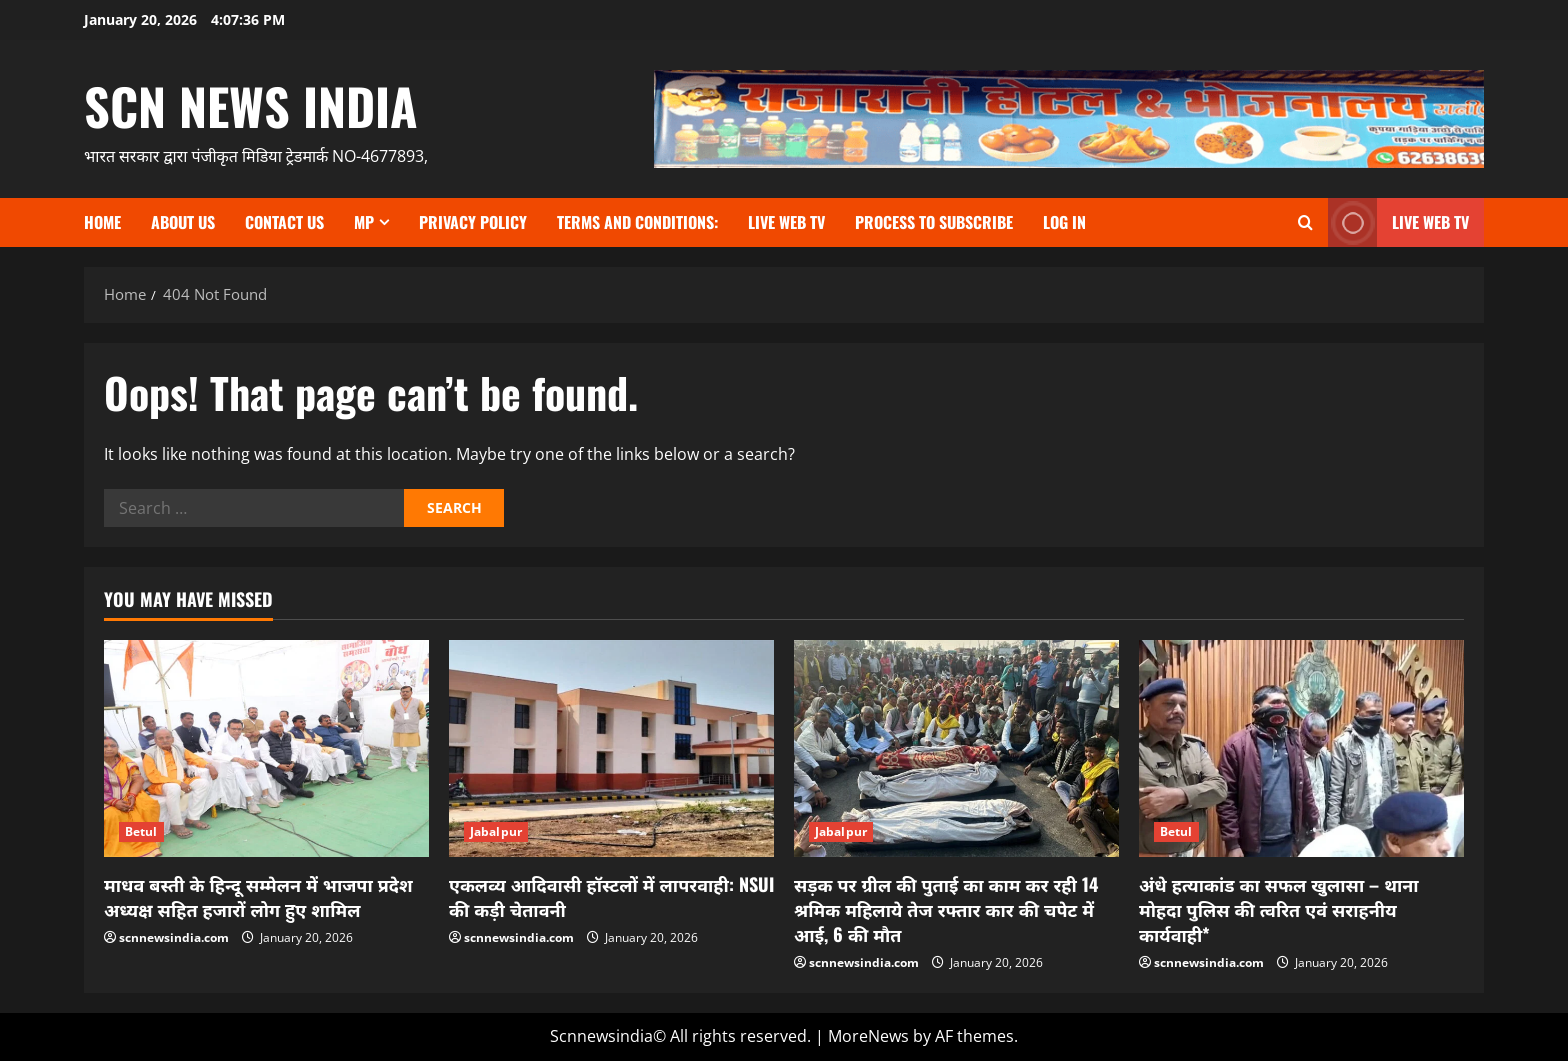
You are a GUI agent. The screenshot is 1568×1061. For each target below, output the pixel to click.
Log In (1064, 222)
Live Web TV (786, 222)
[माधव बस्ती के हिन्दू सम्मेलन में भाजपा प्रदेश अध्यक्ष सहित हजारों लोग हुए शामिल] (266, 748)
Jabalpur (496, 831)
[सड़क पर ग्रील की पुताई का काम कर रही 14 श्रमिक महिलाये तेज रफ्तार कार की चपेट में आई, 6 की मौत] (956, 748)
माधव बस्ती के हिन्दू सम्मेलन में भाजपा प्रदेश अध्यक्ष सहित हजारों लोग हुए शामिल (258, 896)
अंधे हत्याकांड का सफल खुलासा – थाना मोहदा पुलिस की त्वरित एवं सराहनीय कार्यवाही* (1279, 909)
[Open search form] (1305, 222)
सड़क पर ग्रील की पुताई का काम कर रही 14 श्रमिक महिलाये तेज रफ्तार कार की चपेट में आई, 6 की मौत (946, 909)
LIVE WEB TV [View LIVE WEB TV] (1398, 222)
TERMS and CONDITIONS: (637, 222)
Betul (141, 831)
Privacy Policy (473, 222)
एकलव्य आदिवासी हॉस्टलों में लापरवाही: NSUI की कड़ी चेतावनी (611, 896)
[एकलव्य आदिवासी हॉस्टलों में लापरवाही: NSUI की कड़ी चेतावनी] (611, 748)
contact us (284, 222)
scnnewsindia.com (174, 937)
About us (183, 222)
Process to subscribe (934, 222)
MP (364, 222)
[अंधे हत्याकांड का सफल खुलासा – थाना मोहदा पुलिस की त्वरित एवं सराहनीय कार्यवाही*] (1301, 748)
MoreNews (868, 1036)
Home (102, 222)
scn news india (251, 105)
